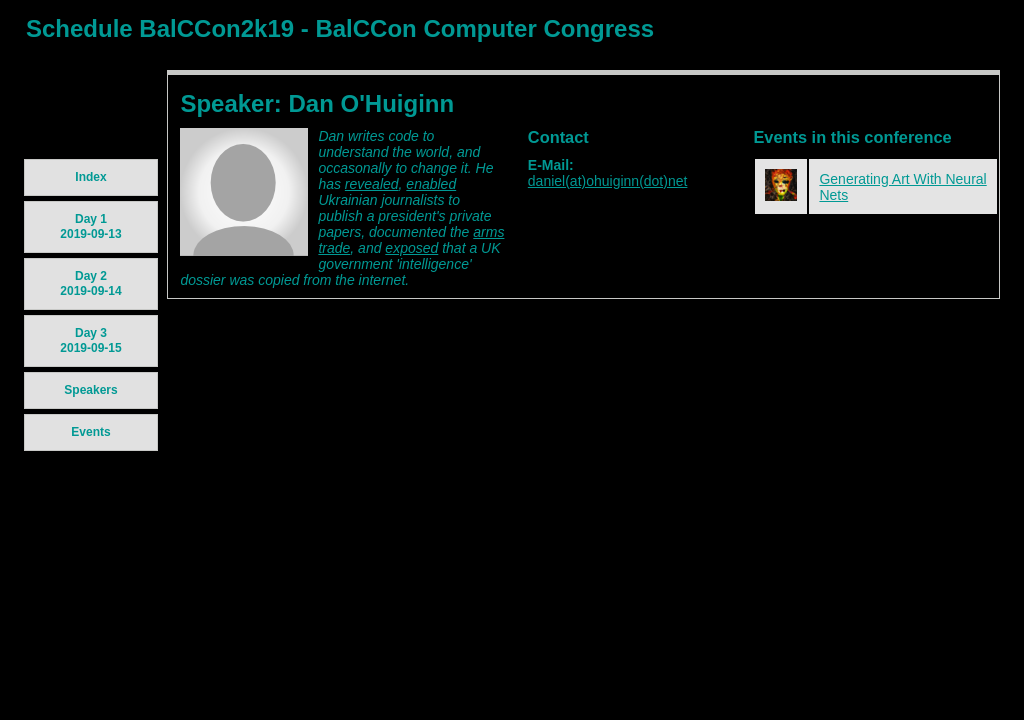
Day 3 (90, 340)
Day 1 (90, 226)
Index (90, 177)
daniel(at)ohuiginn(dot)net (608, 181)
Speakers (90, 390)
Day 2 (90, 283)
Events (90, 432)
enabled (431, 184)
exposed (411, 248)
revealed (372, 184)
